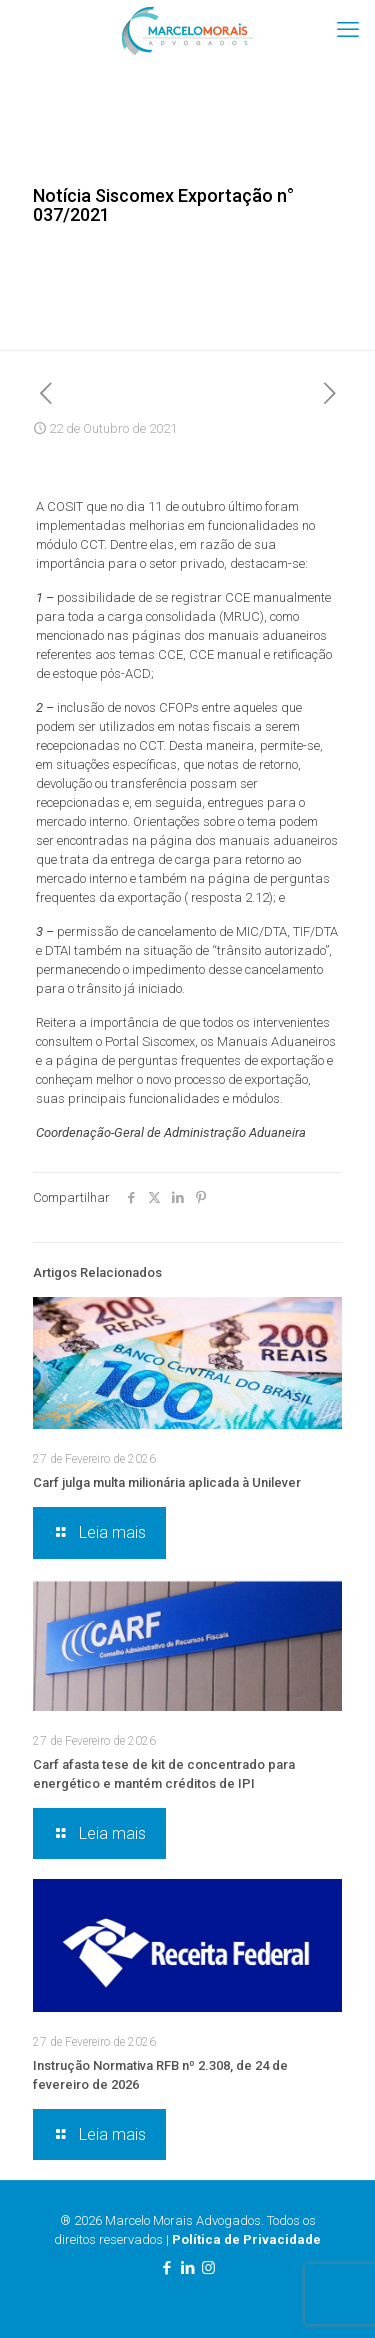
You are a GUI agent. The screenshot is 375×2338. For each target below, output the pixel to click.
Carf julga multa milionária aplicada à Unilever (167, 1482)
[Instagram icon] (208, 2268)
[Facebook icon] (166, 2268)
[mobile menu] (348, 30)
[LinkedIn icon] (187, 2268)
